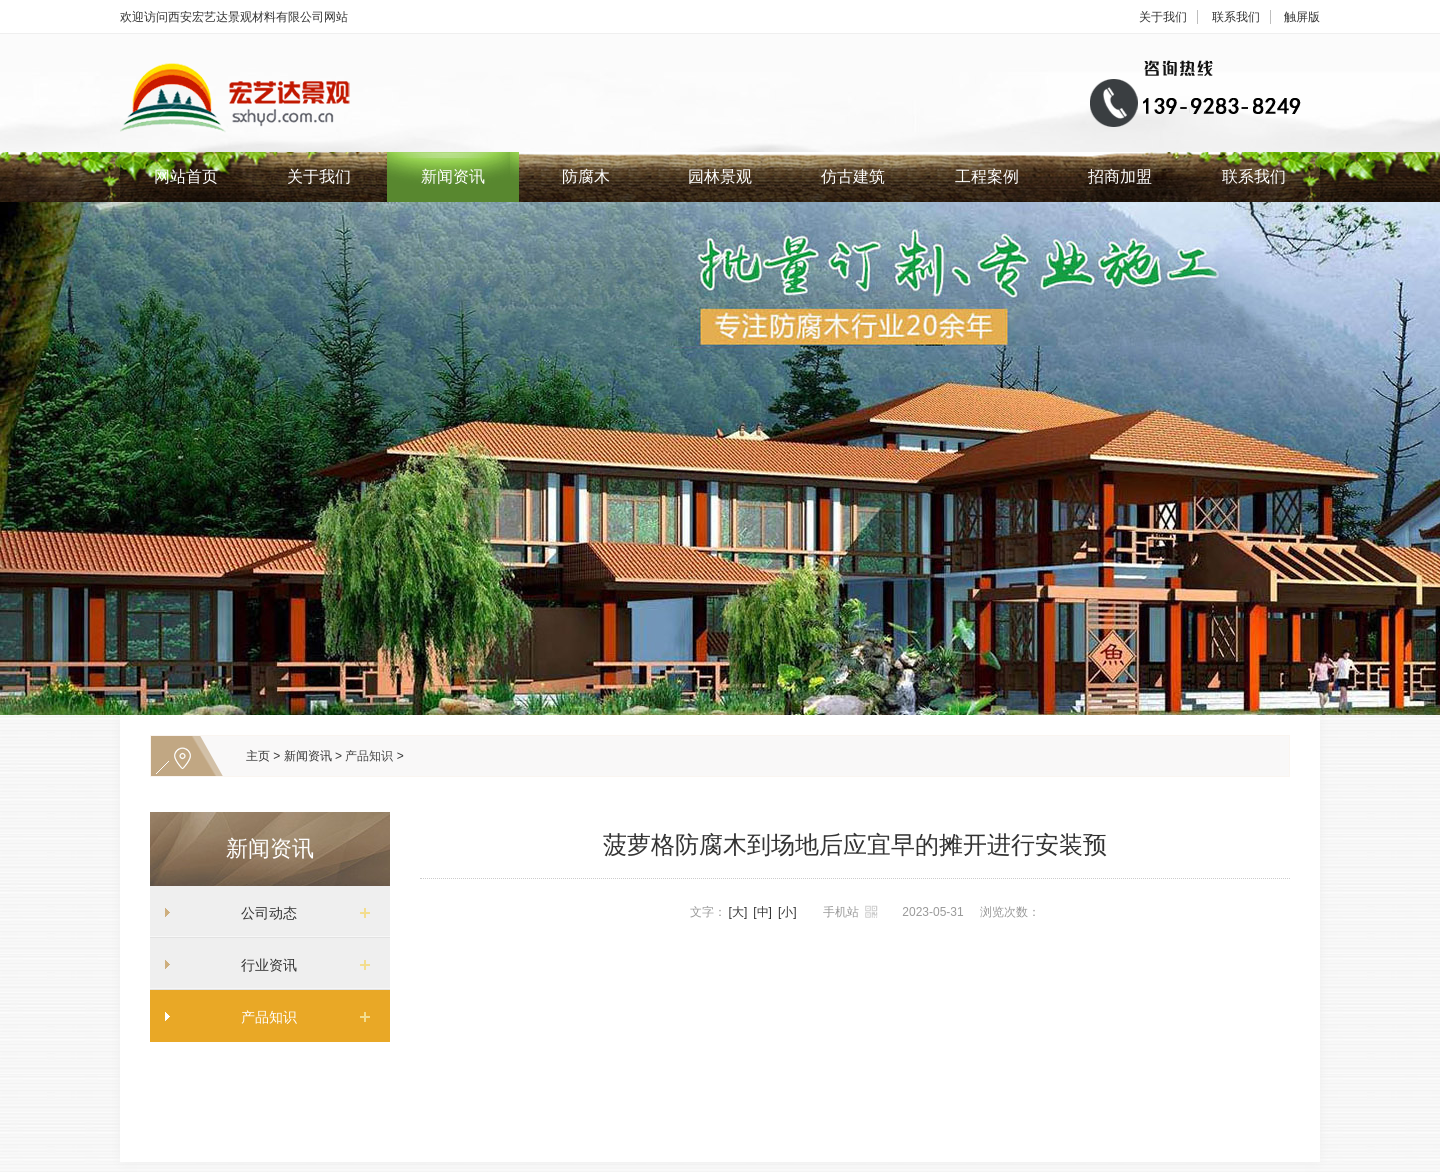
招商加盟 (1120, 176)
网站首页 (186, 176)
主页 (258, 756)
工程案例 (987, 176)
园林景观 (720, 176)
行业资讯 (262, 965)
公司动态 (262, 913)
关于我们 (1163, 17)
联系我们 (1236, 17)
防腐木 (586, 176)
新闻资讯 (453, 176)
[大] (738, 912)
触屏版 (1302, 17)
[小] (787, 912)
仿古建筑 (853, 176)
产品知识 (369, 756)
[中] (762, 912)
